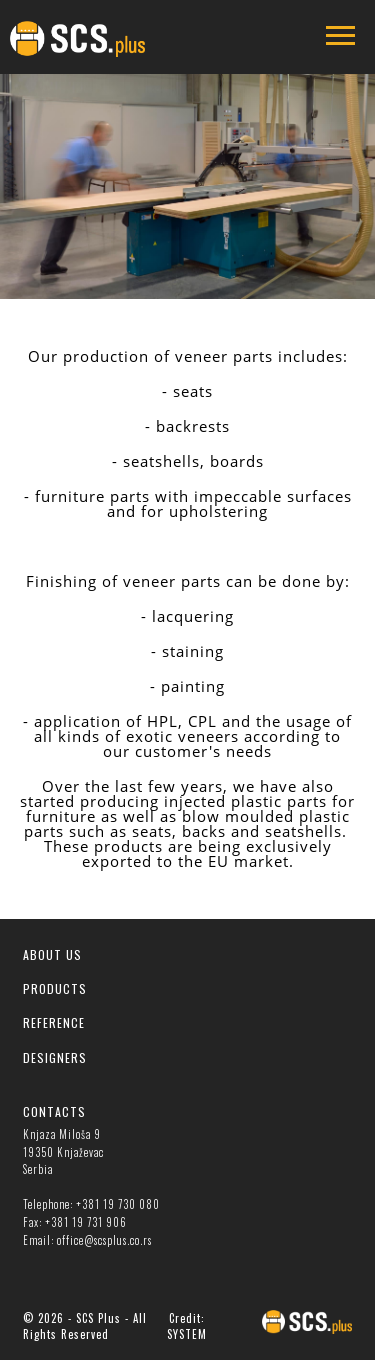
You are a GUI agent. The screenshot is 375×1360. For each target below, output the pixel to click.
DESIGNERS (55, 1057)
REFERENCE (54, 1022)
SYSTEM (187, 1334)
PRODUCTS (55, 988)
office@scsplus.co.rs (104, 1240)
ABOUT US (52, 954)
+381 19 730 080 (118, 1204)
